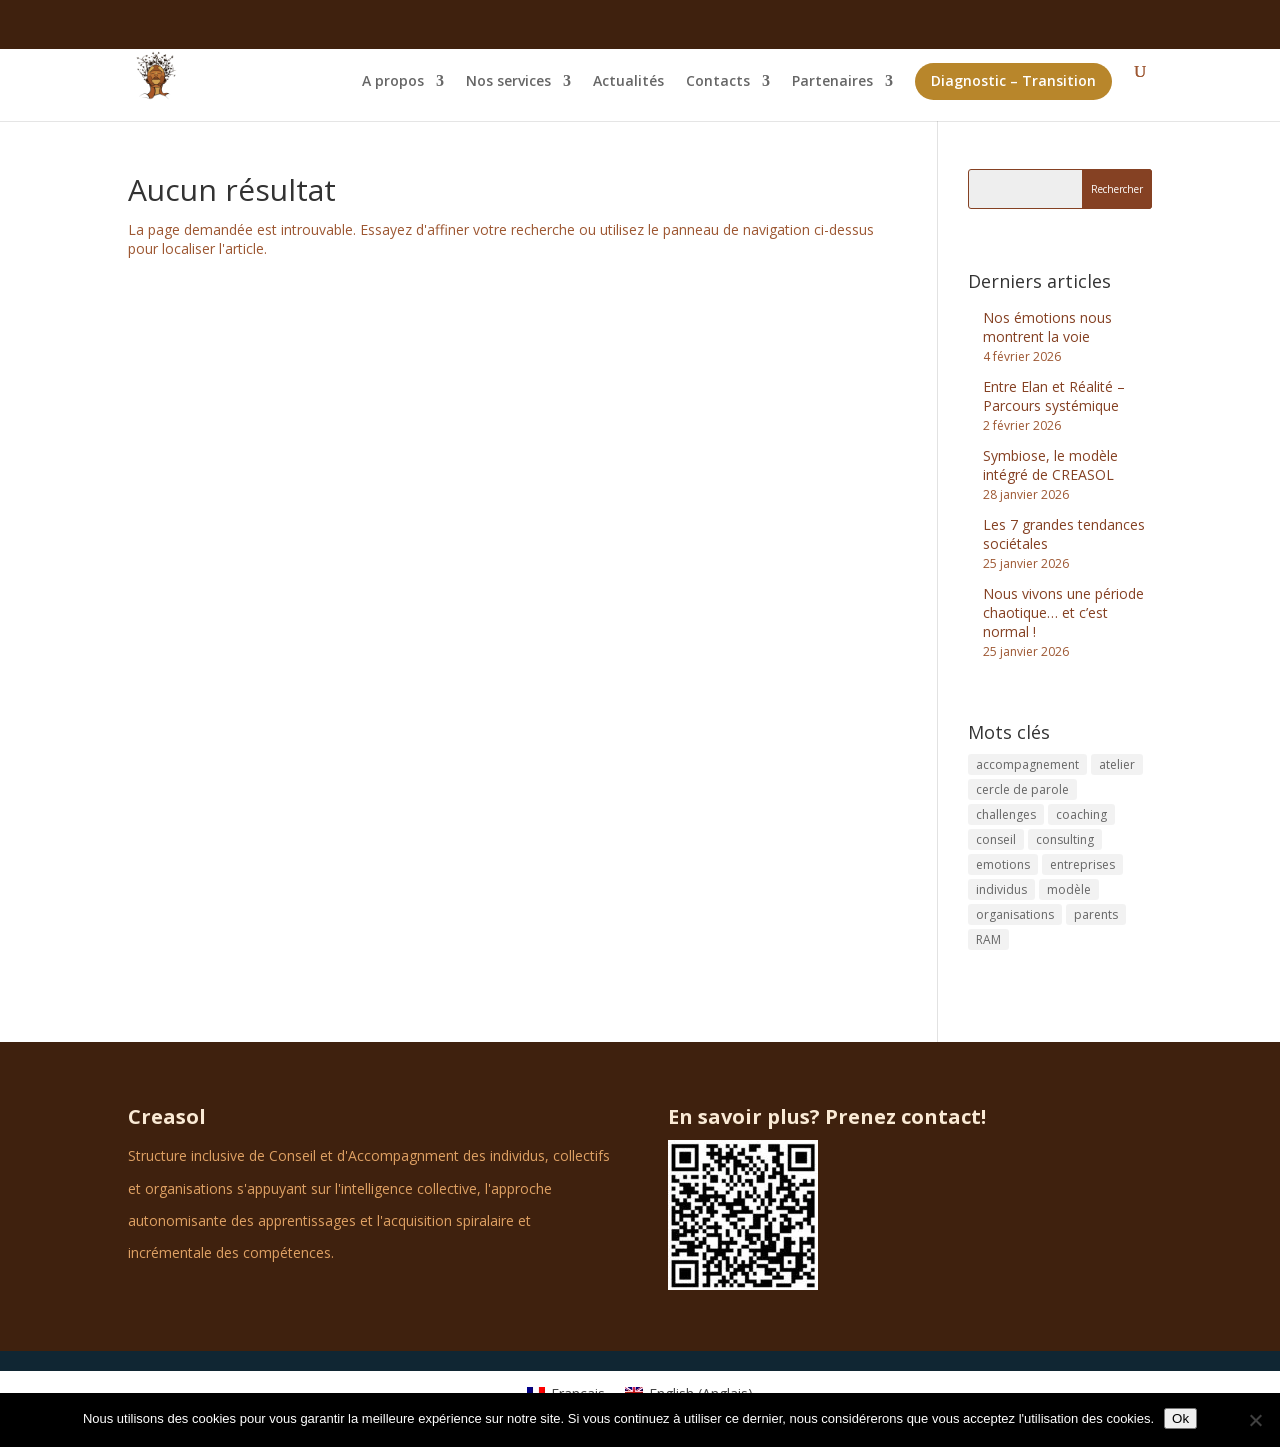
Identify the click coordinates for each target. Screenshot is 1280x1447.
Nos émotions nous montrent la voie (1047, 327)
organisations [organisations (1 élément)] (1015, 914)
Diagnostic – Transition (1013, 80)
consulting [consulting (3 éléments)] (1065, 839)
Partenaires (832, 82)
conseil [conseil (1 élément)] (996, 839)
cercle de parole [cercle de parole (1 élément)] (1022, 789)
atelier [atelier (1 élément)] (1117, 764)
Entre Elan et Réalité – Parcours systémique (1054, 396)
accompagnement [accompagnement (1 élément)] (1027, 764)
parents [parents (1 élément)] (1096, 914)
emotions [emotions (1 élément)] (1003, 864)
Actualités (628, 82)
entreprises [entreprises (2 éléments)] (1082, 864)
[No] (1255, 1420)
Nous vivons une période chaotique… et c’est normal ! (1063, 612)
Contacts (718, 82)
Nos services (508, 82)
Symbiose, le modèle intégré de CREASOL (1050, 465)
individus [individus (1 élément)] (1001, 889)
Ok (1180, 1418)
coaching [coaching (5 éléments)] (1081, 814)
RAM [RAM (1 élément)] (988, 939)
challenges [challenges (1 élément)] (1006, 814)
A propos (393, 82)
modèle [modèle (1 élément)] (1069, 889)
